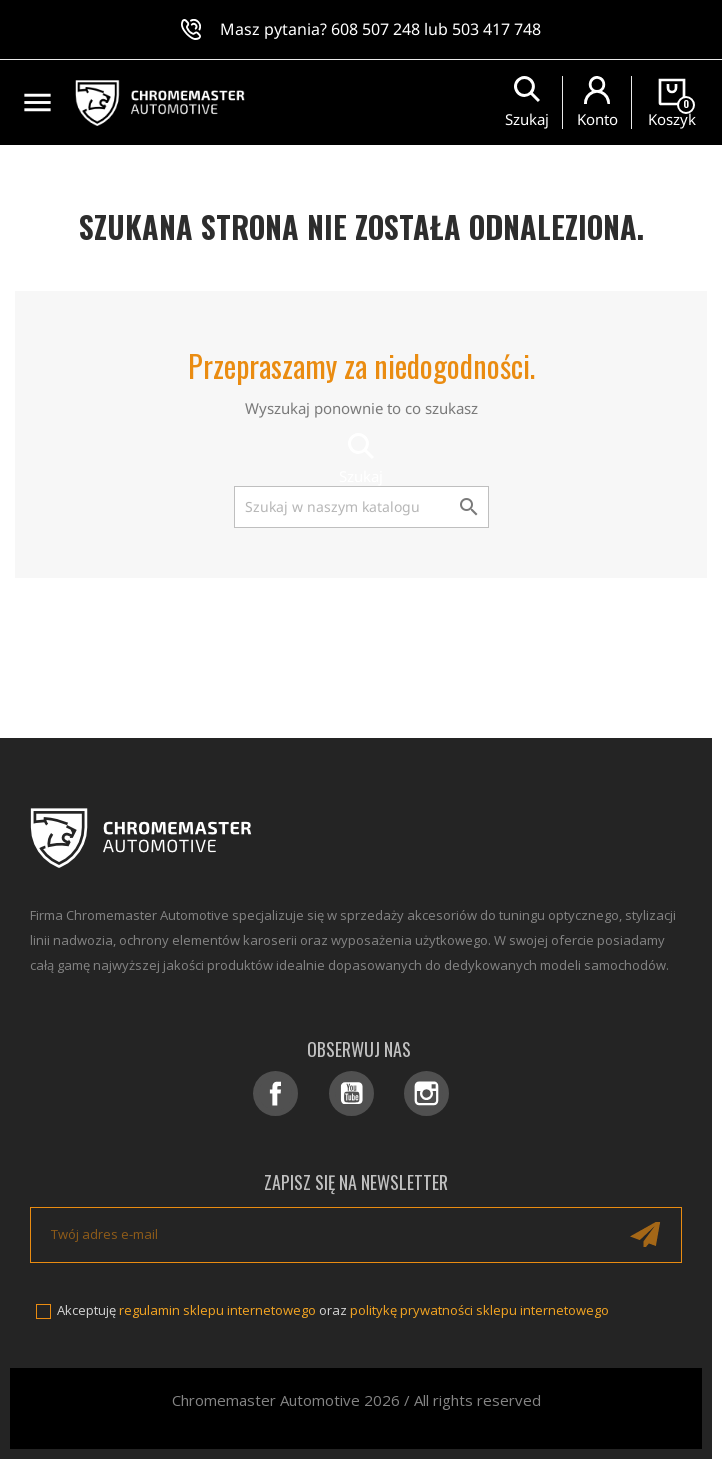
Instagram (426, 1093)
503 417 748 (496, 29)
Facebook (275, 1093)
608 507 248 (375, 29)
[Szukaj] (361, 507)
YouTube (351, 1093)
